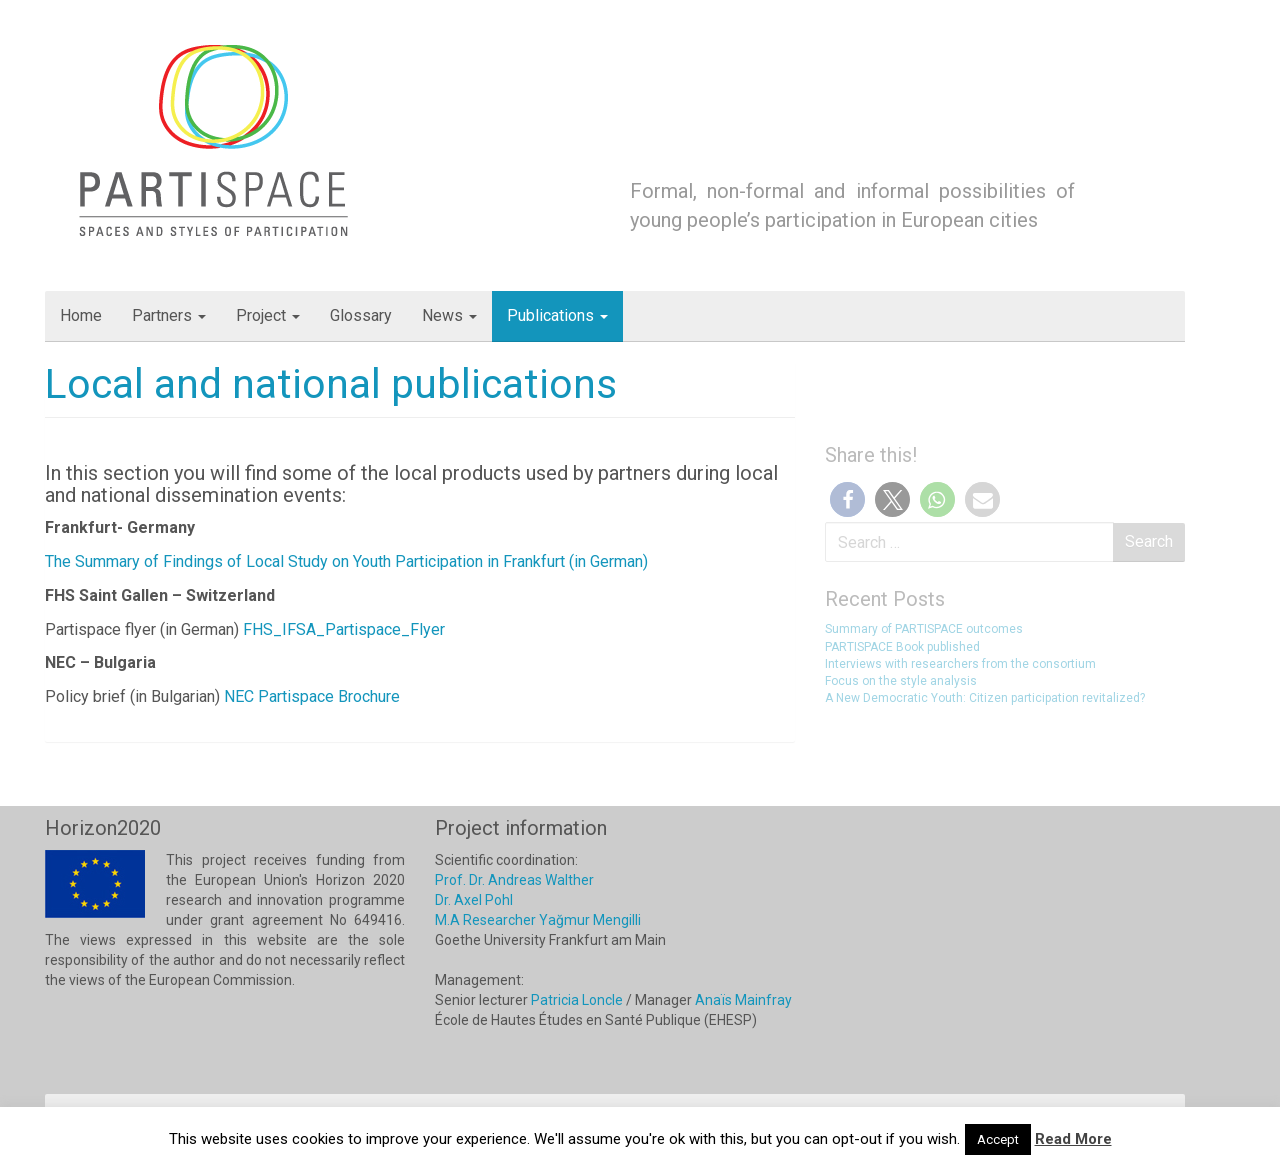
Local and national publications (331, 384)
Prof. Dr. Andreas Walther (514, 880)
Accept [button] (998, 1139)
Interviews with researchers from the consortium (960, 664)
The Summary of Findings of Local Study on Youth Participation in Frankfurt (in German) (346, 561)
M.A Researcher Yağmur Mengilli (538, 920)
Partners (169, 315)
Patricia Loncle (577, 1000)
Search (1149, 541)
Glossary (361, 315)
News (449, 315)
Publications (557, 315)
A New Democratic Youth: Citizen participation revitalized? (985, 698)
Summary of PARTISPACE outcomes (924, 629)
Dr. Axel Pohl (474, 900)
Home (81, 315)
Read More (1073, 1139)
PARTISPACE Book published (902, 647)
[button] (847, 499)
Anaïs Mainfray (743, 1000)
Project (268, 315)
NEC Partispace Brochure (312, 696)
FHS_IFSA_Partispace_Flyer (344, 629)
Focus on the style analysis (901, 681)
